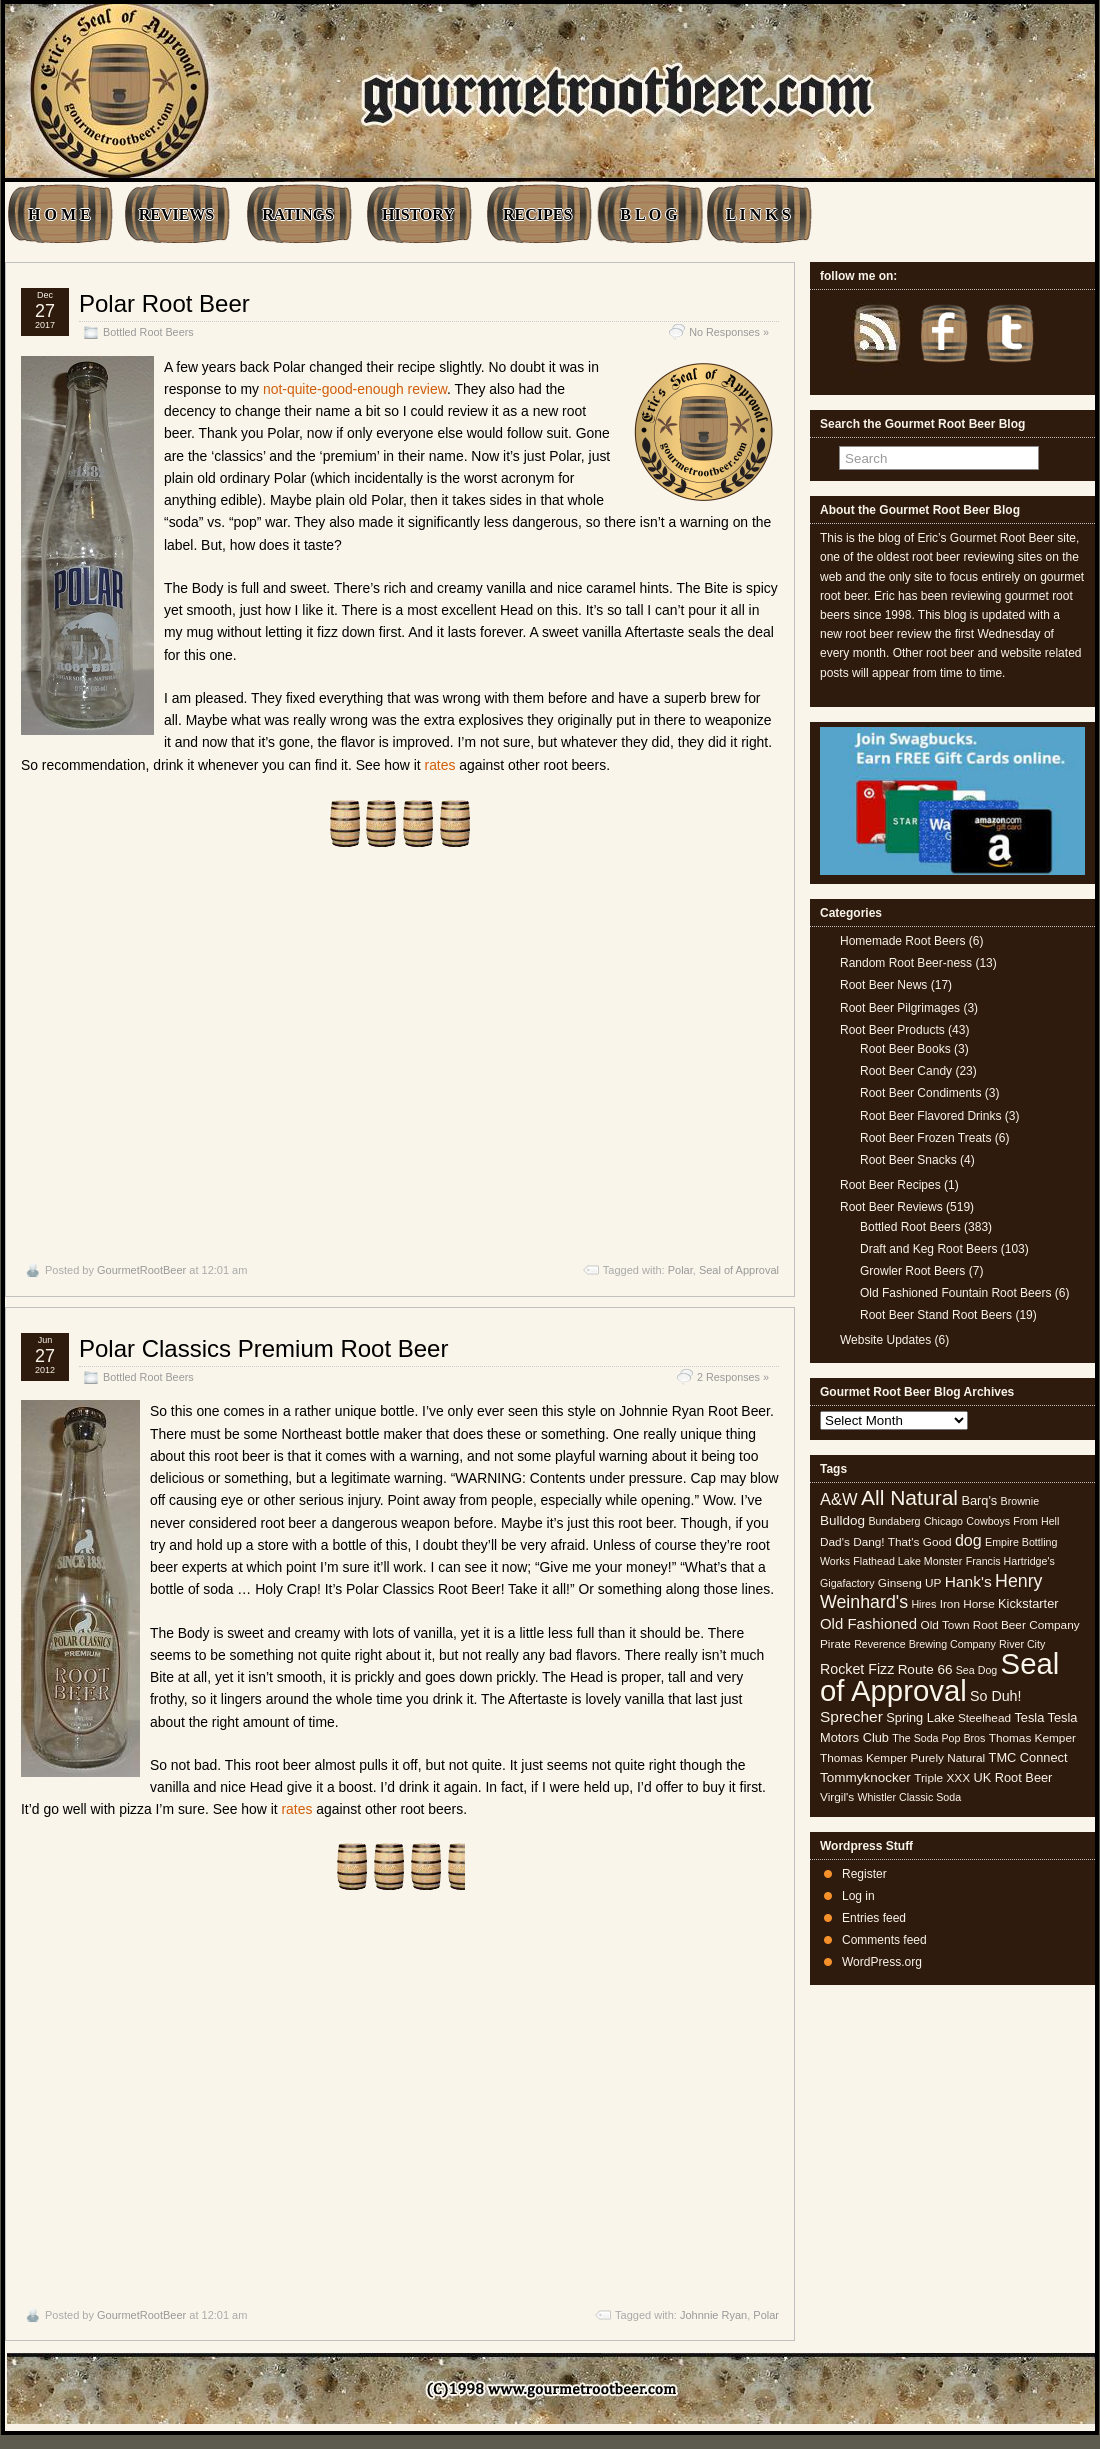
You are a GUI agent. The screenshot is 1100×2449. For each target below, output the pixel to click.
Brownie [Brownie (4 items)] (1020, 1501)
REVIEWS (177, 214)
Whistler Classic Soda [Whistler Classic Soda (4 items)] (910, 1797)
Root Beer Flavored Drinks (930, 1116)
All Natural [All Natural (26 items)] (909, 1497)
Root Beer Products (892, 1030)
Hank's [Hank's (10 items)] (968, 1581)
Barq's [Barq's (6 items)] (979, 1500)
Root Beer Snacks (908, 1160)
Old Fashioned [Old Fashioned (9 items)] (868, 1623)
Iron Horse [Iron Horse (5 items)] (967, 1604)
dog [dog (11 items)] (968, 1540)
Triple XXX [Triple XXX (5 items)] (942, 1778)
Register (864, 1874)
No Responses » (729, 332)
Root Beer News (883, 985)
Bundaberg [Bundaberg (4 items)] (894, 1521)
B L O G (648, 214)
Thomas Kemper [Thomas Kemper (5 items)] (1032, 1738)
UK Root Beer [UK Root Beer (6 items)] (1012, 1777)
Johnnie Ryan (713, 2315)
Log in (858, 1896)
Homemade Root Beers (902, 941)
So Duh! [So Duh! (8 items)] (995, 1696)
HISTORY (418, 214)
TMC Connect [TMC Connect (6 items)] (1028, 1757)
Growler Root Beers (912, 1271)
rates (440, 765)
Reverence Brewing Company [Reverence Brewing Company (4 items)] (925, 1644)
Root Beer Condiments (920, 1093)
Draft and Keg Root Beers (928, 1249)
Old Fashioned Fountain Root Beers (955, 1293)
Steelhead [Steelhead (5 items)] (984, 1718)
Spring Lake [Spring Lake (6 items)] (920, 1717)
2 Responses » (733, 1377)
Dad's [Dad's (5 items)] (835, 1542)
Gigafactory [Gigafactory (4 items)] (847, 1583)
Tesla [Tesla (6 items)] (1029, 1717)
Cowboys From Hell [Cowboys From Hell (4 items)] (1012, 1521)
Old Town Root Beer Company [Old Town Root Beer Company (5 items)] (1000, 1625)
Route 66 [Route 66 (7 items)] (925, 1669)
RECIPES (537, 214)
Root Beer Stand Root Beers (936, 1315)
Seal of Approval (739, 1270)
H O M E (59, 214)
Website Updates (885, 1340)
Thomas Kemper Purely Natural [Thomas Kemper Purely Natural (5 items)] (902, 1758)
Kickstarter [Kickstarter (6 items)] (1028, 1603)
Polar (680, 1270)
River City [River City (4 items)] (1022, 1644)
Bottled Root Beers (148, 332)
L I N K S (758, 214)
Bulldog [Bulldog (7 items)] (842, 1520)
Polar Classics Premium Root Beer (263, 1348)
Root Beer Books (905, 1049)
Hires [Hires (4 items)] (923, 1604)
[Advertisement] (400, 1055)
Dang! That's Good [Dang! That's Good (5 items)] (902, 1542)
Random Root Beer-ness (906, 963)
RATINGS (298, 214)
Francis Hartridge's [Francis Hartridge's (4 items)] (1010, 1561)
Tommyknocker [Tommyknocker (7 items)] (865, 1777)
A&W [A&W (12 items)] (839, 1499)
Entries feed (874, 1918)
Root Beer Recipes (890, 1185)
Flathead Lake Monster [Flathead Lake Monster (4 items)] (907, 1561)
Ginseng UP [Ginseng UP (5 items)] (910, 1583)
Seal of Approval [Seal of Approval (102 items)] (939, 1676)
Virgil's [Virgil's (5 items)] (837, 1797)
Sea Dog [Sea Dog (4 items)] (976, 1670)
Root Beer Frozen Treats (925, 1138)
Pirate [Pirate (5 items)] (835, 1644)
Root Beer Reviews (891, 1207)
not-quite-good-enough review (355, 389)
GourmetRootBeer (141, 1270)
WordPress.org (882, 1962)
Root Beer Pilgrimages (900, 1008)
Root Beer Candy (906, 1071)
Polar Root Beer (164, 303)
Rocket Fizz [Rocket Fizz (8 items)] (857, 1669)
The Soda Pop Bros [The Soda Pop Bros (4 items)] (938, 1738)
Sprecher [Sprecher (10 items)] (851, 1716)
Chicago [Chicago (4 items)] (943, 1521)
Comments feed (884, 1940)
